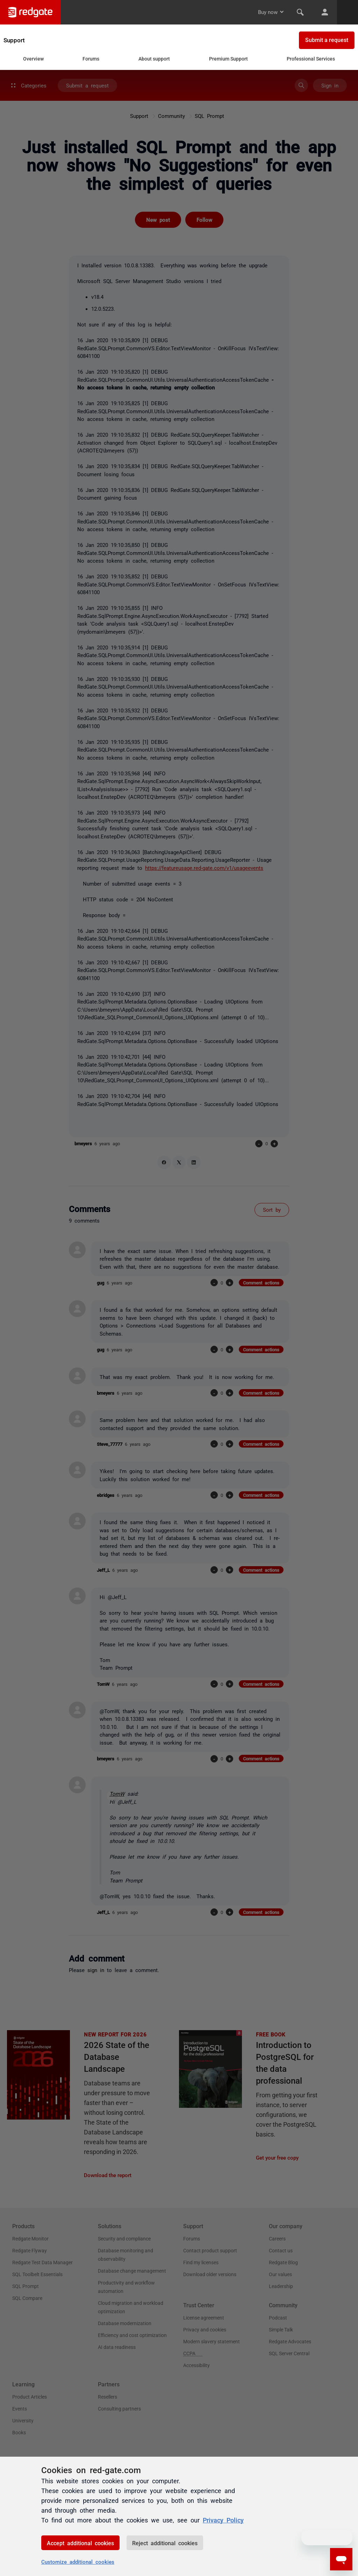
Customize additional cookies (77, 2561)
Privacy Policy (223, 2520)
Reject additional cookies (165, 2543)
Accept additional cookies (80, 2543)
